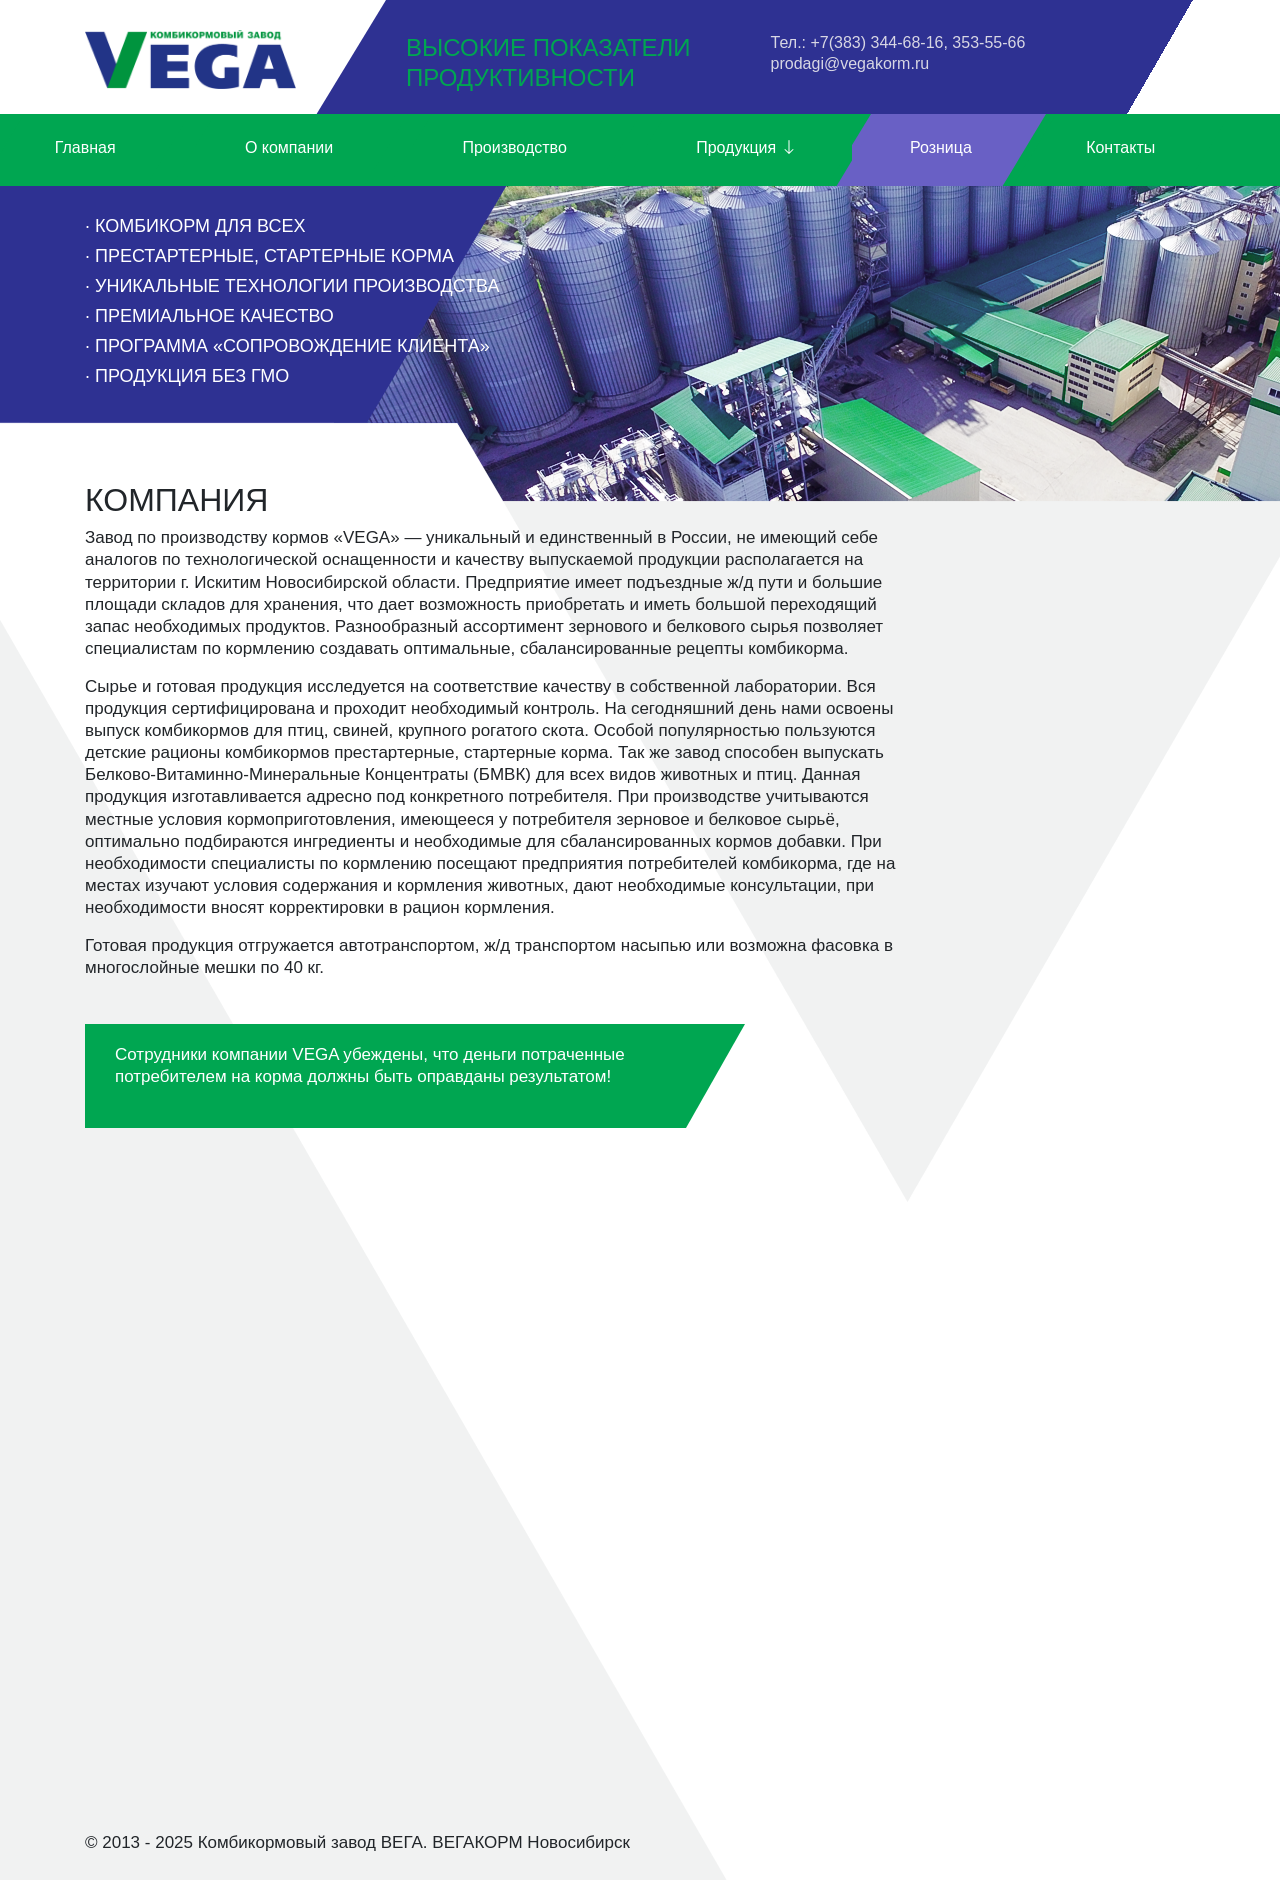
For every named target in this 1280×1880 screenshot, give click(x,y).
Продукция (746, 148)
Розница (941, 147)
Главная (85, 147)
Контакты (1120, 147)
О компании (289, 147)
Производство (514, 147)
